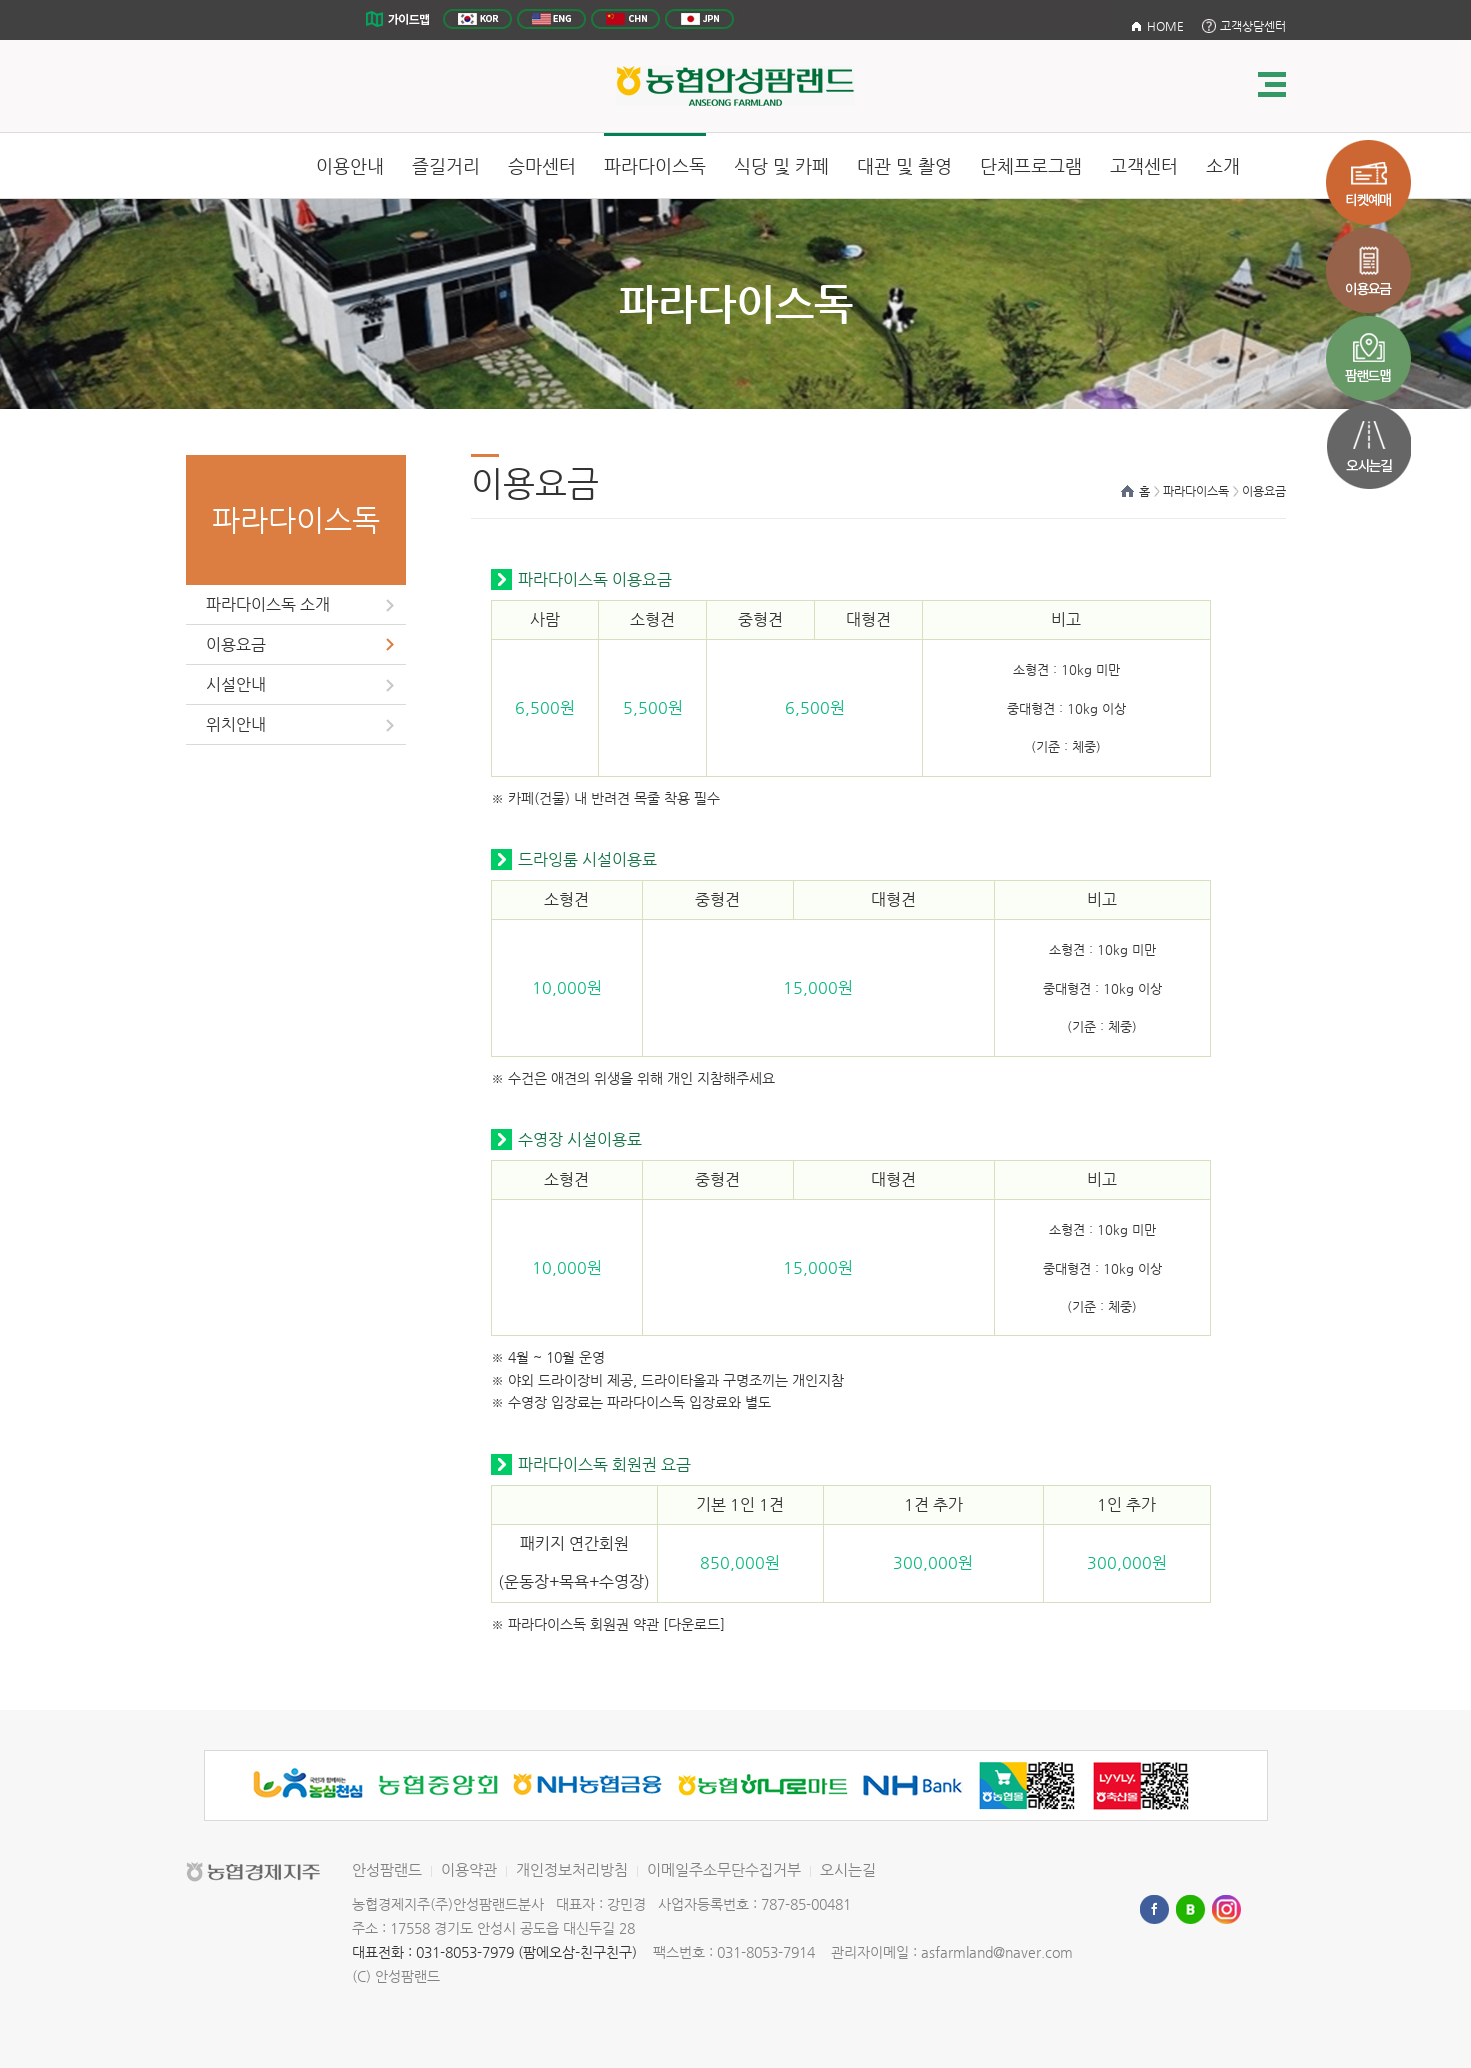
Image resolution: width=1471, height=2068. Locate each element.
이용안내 (350, 165)
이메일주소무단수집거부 (724, 1869)
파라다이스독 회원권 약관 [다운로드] (614, 1624)
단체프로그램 (1031, 165)
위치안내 (236, 724)
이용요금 (236, 644)
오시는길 (848, 1869)
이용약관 (469, 1869)
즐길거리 (446, 165)
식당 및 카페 (781, 165)
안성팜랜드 (387, 1869)
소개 (1223, 165)
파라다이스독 (655, 165)
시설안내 (236, 684)
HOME (1165, 26)
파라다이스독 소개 (268, 604)
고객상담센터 (1253, 26)
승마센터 (542, 165)
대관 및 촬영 (904, 165)
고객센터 (1144, 165)
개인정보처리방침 (572, 1869)
